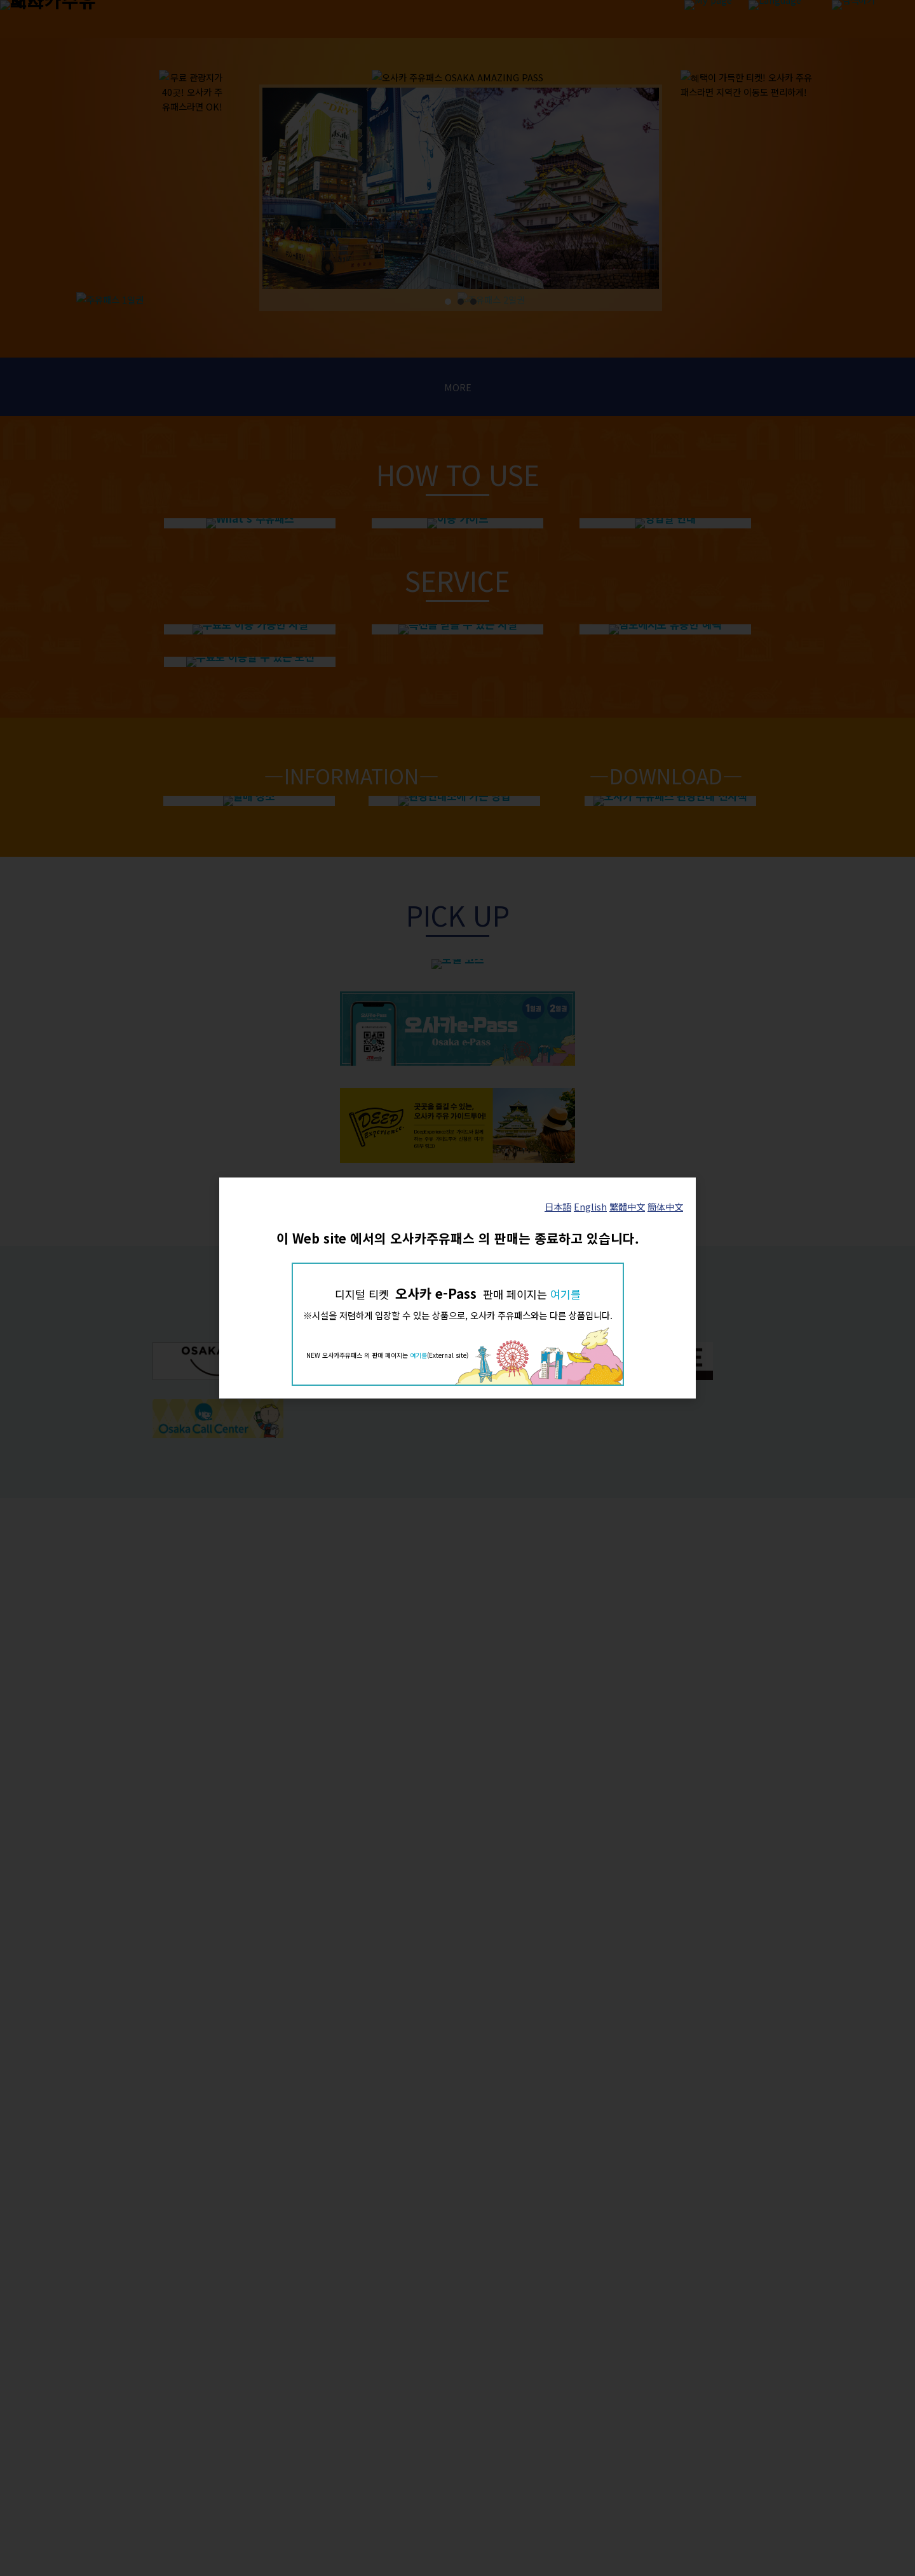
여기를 (565, 1294)
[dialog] (457, 1288)
